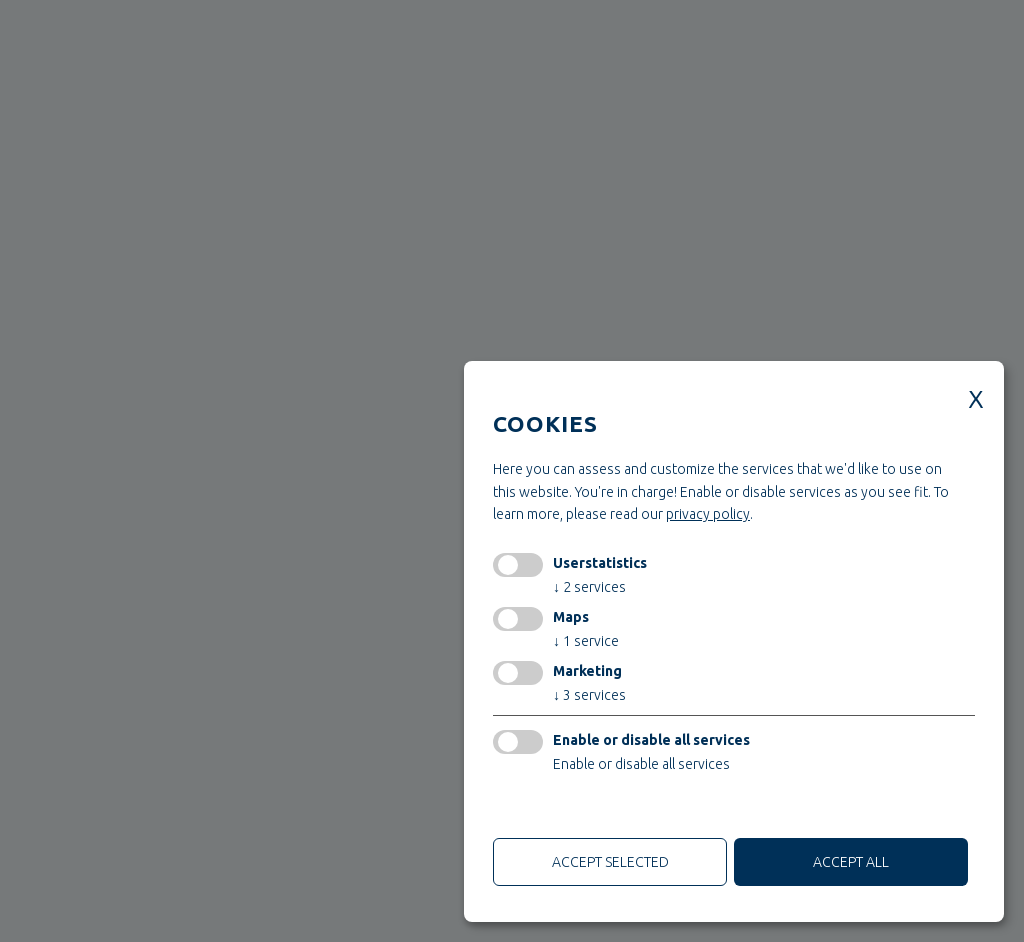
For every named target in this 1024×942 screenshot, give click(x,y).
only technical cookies (568, 810)
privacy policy (708, 514)
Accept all (851, 862)
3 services (589, 695)
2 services (589, 587)
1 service (586, 641)
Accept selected (610, 862)
